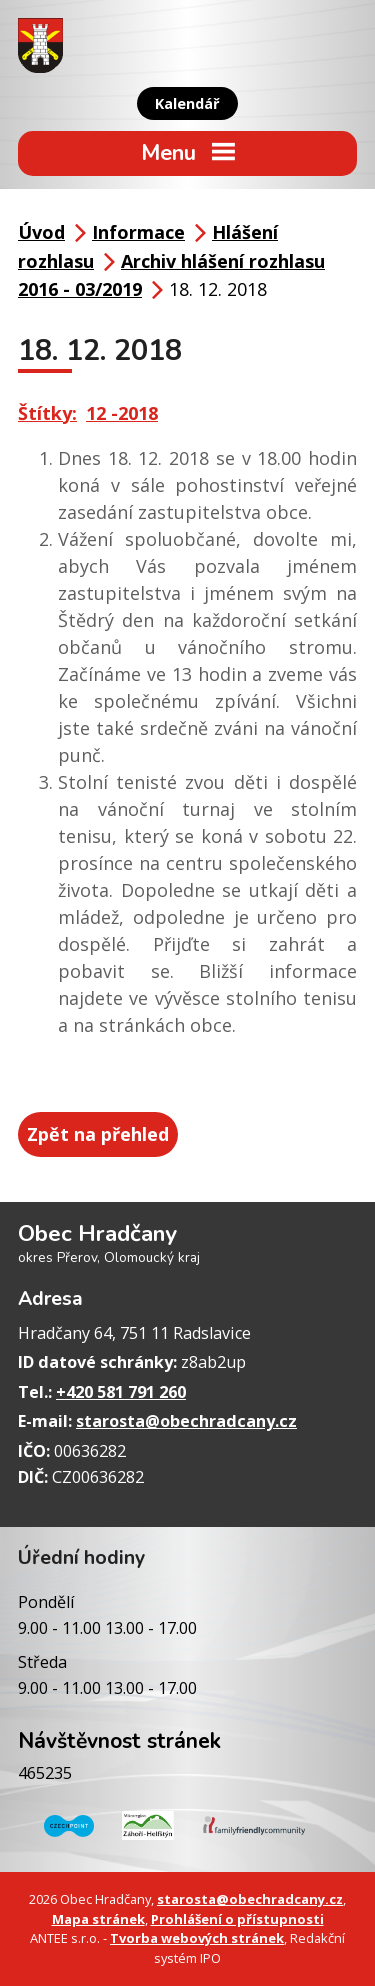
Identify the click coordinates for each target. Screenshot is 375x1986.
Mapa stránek (98, 1919)
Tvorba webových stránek (197, 1938)
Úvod (41, 232)
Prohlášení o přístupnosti (237, 1919)
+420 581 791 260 (121, 1392)
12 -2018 (122, 413)
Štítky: (47, 413)
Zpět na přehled (98, 1134)
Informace (138, 232)
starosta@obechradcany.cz (186, 1421)
